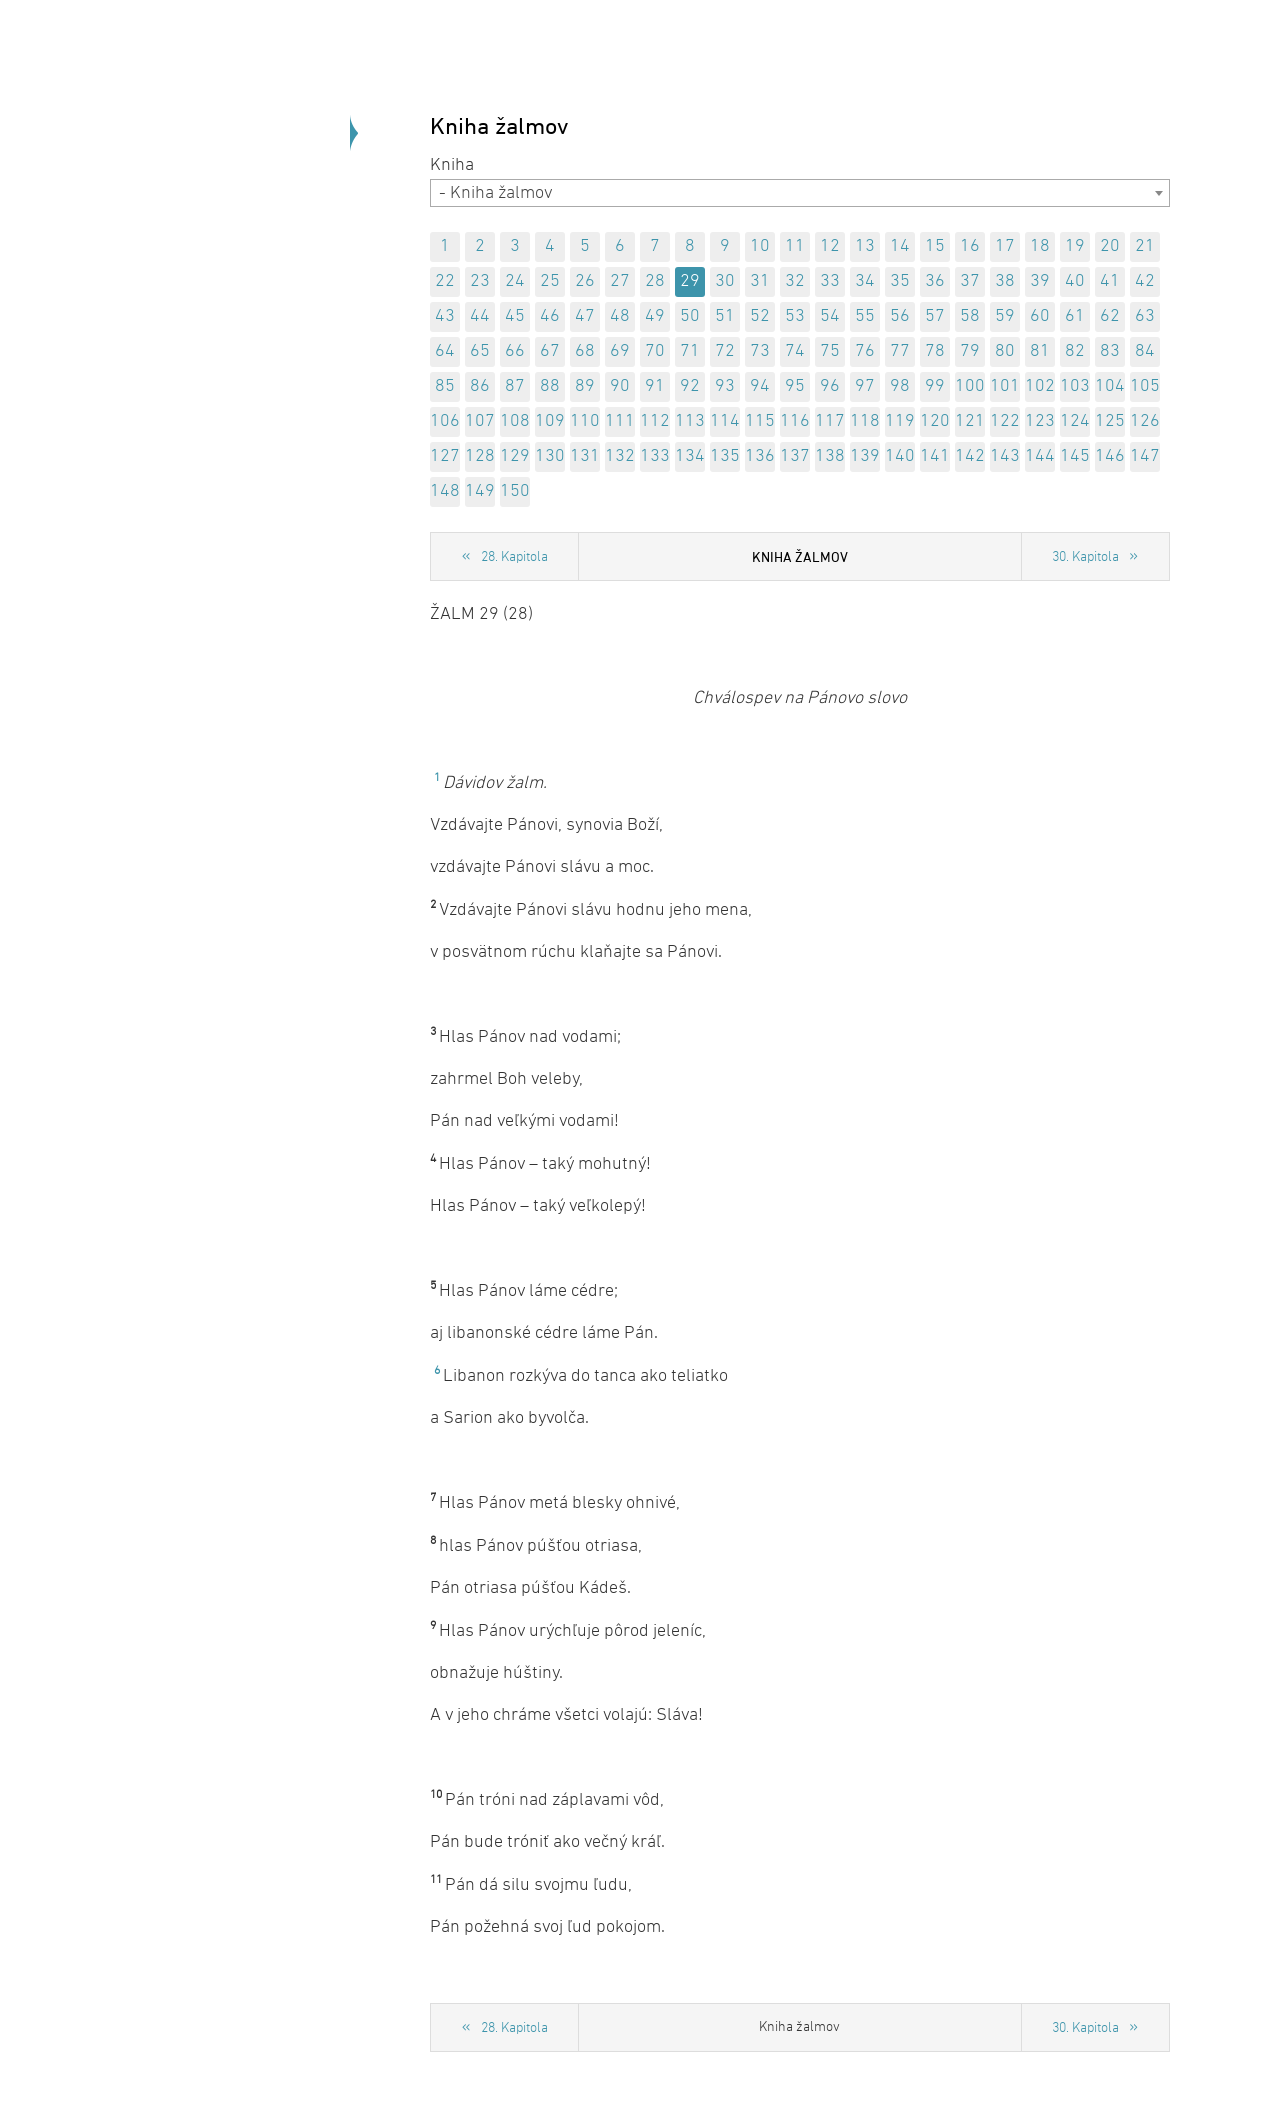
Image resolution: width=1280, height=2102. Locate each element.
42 (1145, 281)
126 (1145, 421)
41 (1110, 281)
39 (1040, 281)
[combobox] (800, 193)
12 (830, 246)
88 (550, 386)
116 (795, 421)
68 (585, 351)
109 (550, 421)
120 (935, 421)
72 (725, 351)
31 (760, 281)
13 (865, 246)
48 (620, 316)
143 (1005, 456)
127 (445, 456)
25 (550, 281)
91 (655, 386)
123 (1040, 421)
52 (760, 316)
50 (690, 316)
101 (1005, 386)
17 (1005, 246)
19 (1075, 246)
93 (725, 386)
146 (1110, 456)
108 (515, 421)
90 (620, 386)
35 (900, 281)
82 (1075, 351)
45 (515, 316)
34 (865, 281)
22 (445, 281)
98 (900, 386)
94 (760, 386)
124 (1075, 421)
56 (900, 316)
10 (760, 246)
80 (1005, 351)
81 (1040, 351)
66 (515, 351)
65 (480, 351)
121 (970, 421)
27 (620, 281)
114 (725, 421)
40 (1075, 281)
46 (550, 316)
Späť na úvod (240, 299)
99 (935, 386)
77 (900, 351)
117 (830, 421)
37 (970, 281)
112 (655, 421)
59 (1005, 316)
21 (1145, 246)
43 (445, 316)
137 (795, 456)
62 (1110, 316)
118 (865, 421)
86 (480, 386)
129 (515, 456)
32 (795, 281)
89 (585, 386)
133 (655, 456)
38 (1005, 281)
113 (690, 421)
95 (795, 386)
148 (445, 491)
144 (1040, 456)
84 (1145, 351)
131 (585, 456)
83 (1110, 351)
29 (690, 281)
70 (655, 351)
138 (830, 456)
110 (585, 421)
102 (1040, 386)
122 (1005, 421)
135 (725, 456)
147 (1145, 456)
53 (795, 316)
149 (480, 491)
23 (480, 281)
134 (690, 456)
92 (690, 386)
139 (865, 456)
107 (480, 421)
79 (970, 351)
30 (725, 281)
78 (935, 351)
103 (1075, 386)
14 (900, 246)
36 (935, 281)
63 (1145, 316)
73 (760, 351)
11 (795, 246)
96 (830, 386)
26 (585, 281)
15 (935, 246)
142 (970, 456)
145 (1075, 456)
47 (585, 316)
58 (970, 316)
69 (620, 351)
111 (620, 421)
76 (865, 351)
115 (760, 421)
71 (690, 351)
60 (1040, 316)
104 (1110, 386)
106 (445, 421)
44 (480, 316)
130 (550, 456)
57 (935, 316)
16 (970, 246)
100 (970, 386)
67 (550, 351)
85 (445, 386)
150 (515, 491)
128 (480, 456)
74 (795, 351)
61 (1075, 316)
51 (725, 316)
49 (655, 316)
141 (935, 456)
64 (445, 351)
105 (1145, 386)
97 (865, 386)
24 (515, 281)
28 (655, 281)
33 (830, 281)
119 (900, 421)
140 (900, 456)
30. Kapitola (1085, 557)
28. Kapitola (514, 557)
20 (1110, 246)
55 (865, 316)
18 (1040, 246)
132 (620, 456)
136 (760, 456)
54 (830, 316)
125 (1110, 421)
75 (830, 351)
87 (515, 386)
